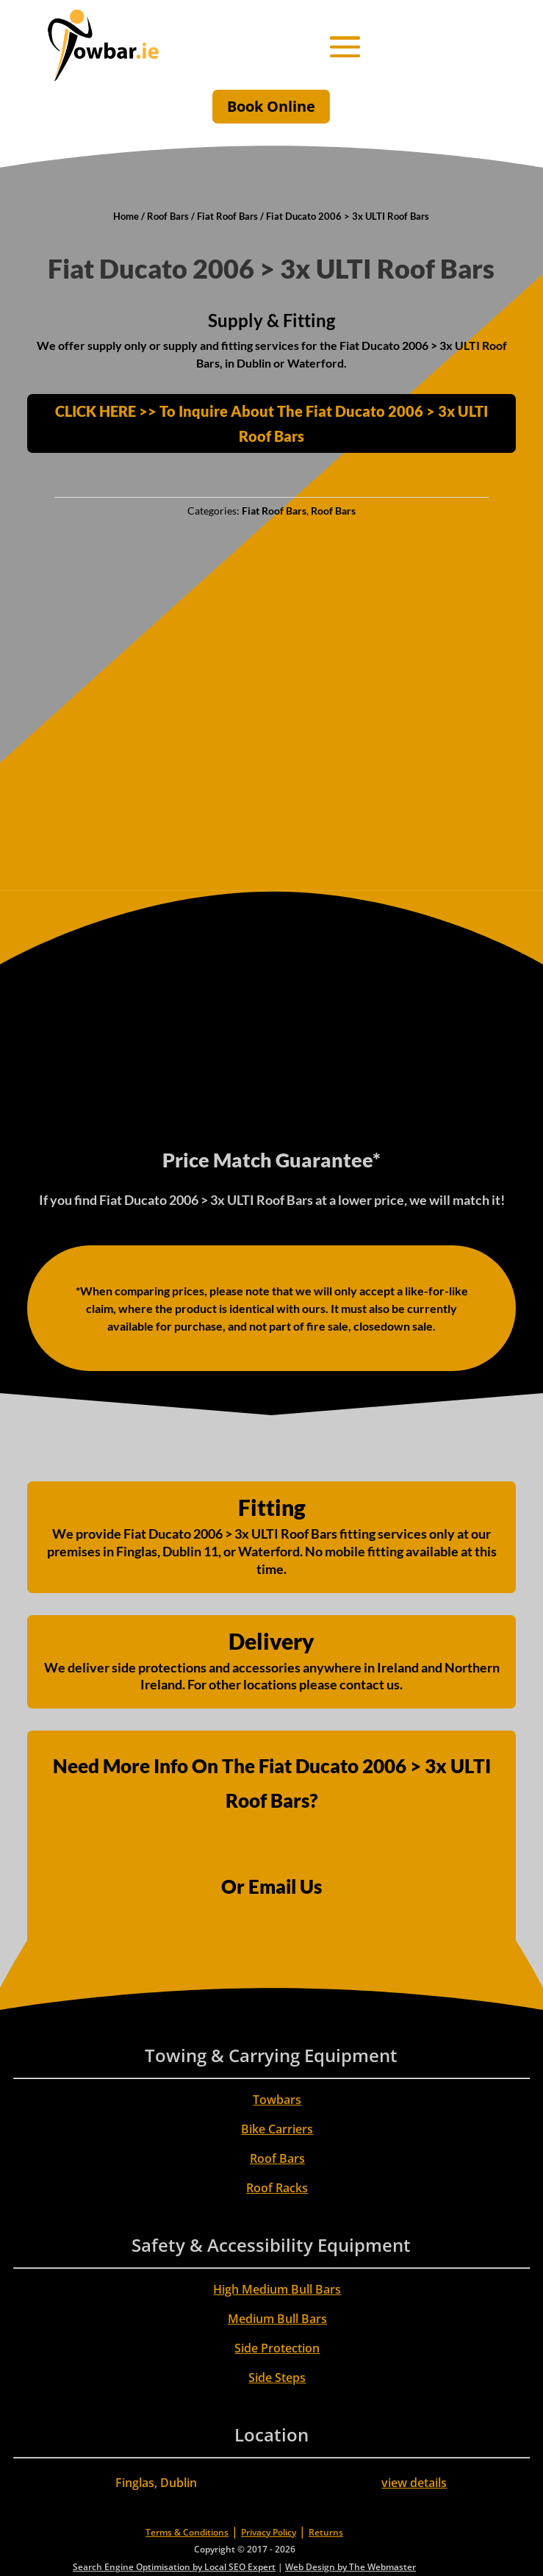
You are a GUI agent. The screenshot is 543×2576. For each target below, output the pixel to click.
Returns (326, 2532)
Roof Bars (168, 216)
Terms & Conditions (187, 2532)
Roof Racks (277, 2188)
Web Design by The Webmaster (350, 2567)
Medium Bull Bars (277, 2319)
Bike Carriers (277, 2129)
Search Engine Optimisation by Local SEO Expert (174, 2567)
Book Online (271, 106)
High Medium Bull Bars (277, 2289)
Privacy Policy (268, 2532)
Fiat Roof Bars (227, 216)
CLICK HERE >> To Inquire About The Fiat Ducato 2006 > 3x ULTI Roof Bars (271, 423)
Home (126, 216)
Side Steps (277, 2377)
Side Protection (277, 2348)
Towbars (277, 2100)
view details (414, 2483)
